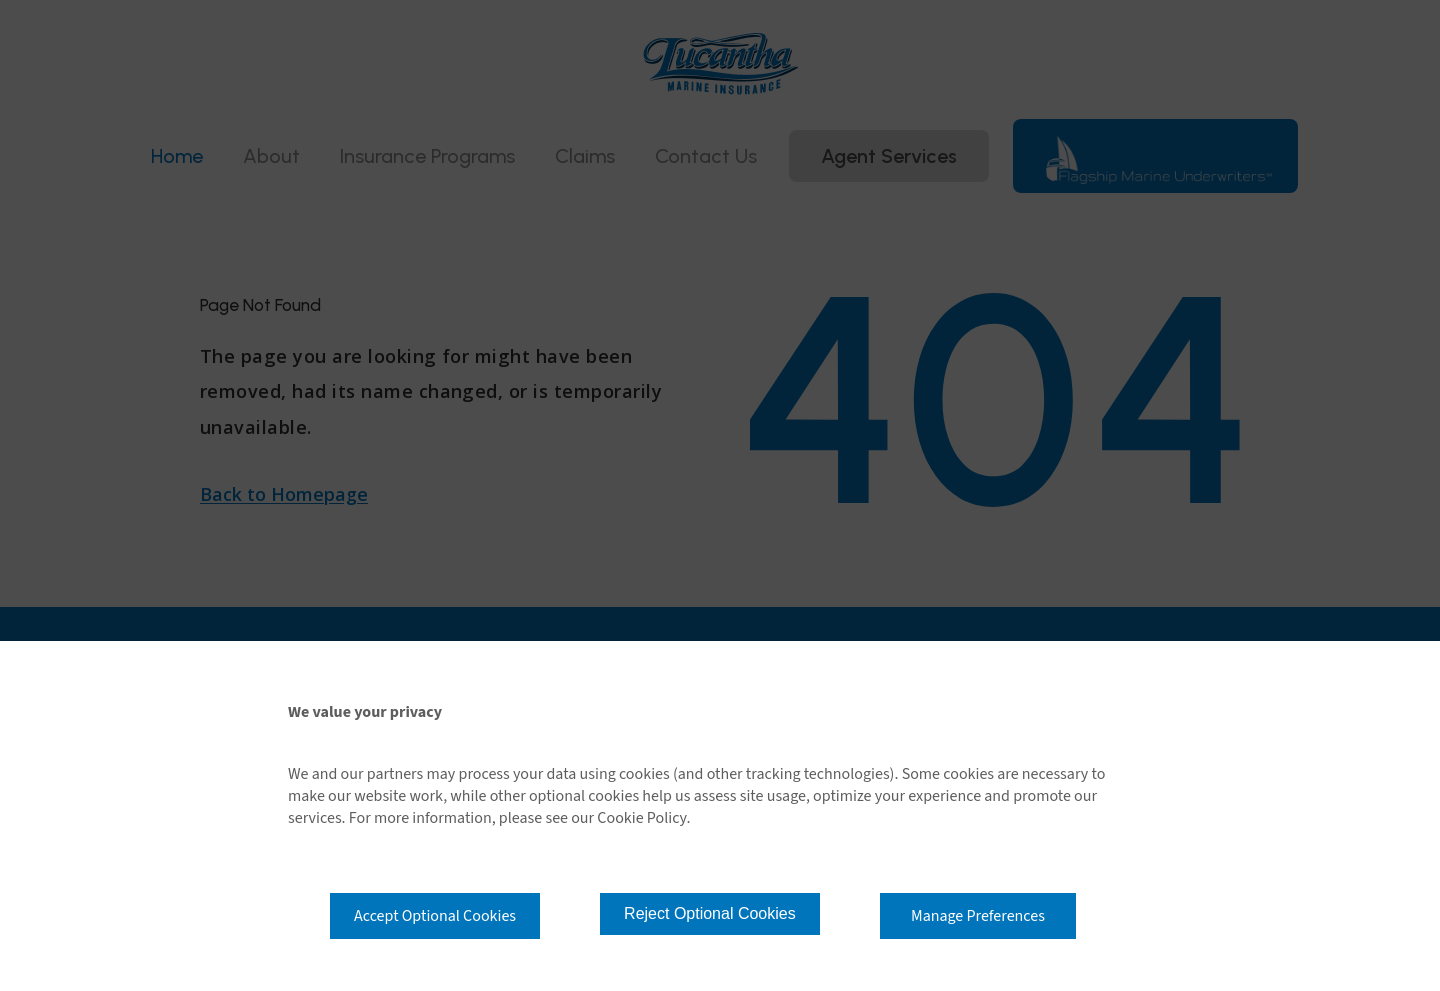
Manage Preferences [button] (978, 916)
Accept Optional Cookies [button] (435, 916)
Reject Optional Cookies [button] (710, 913)
